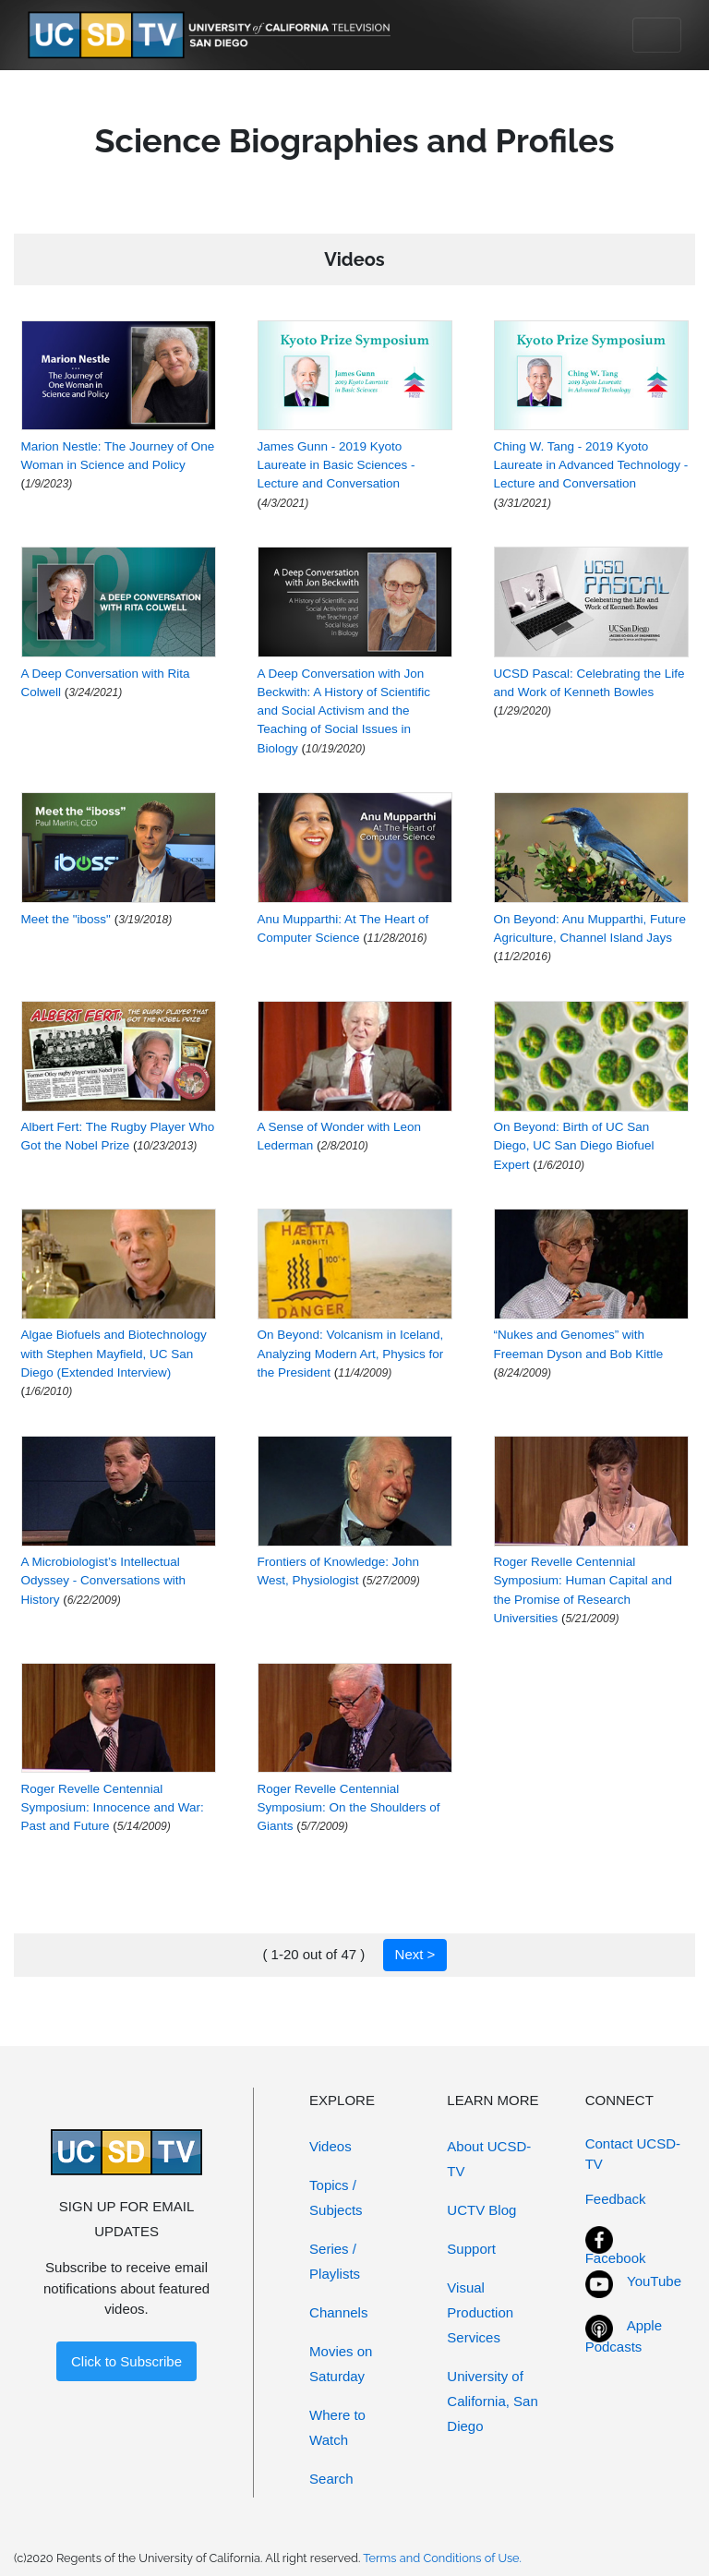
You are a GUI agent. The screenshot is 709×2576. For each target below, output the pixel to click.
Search (331, 2478)
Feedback (615, 2199)
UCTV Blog (481, 2210)
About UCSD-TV (489, 2158)
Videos (330, 2146)
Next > (415, 1954)
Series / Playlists (334, 2261)
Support (471, 2249)
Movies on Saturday (340, 2363)
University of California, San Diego (492, 2401)
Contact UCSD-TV (632, 2154)
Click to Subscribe (126, 2361)
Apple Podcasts (623, 2335)
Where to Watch (337, 2427)
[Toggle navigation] (656, 35)
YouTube (654, 2281)
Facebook (615, 2258)
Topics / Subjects (336, 2197)
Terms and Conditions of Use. (442, 2558)
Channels (338, 2312)
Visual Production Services (480, 2312)
